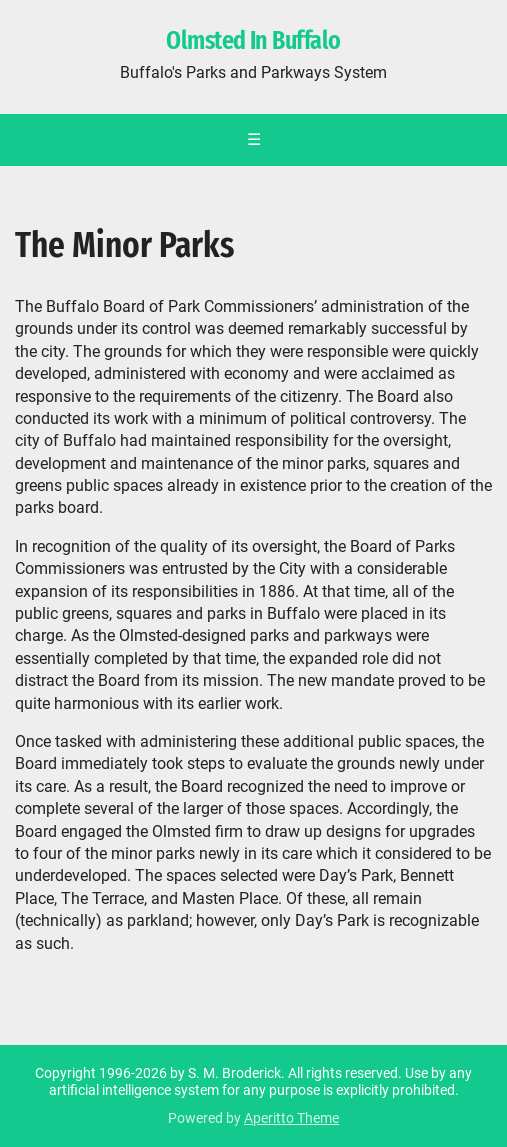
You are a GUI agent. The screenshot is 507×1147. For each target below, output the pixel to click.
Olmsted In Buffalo (253, 41)
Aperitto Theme (291, 1118)
